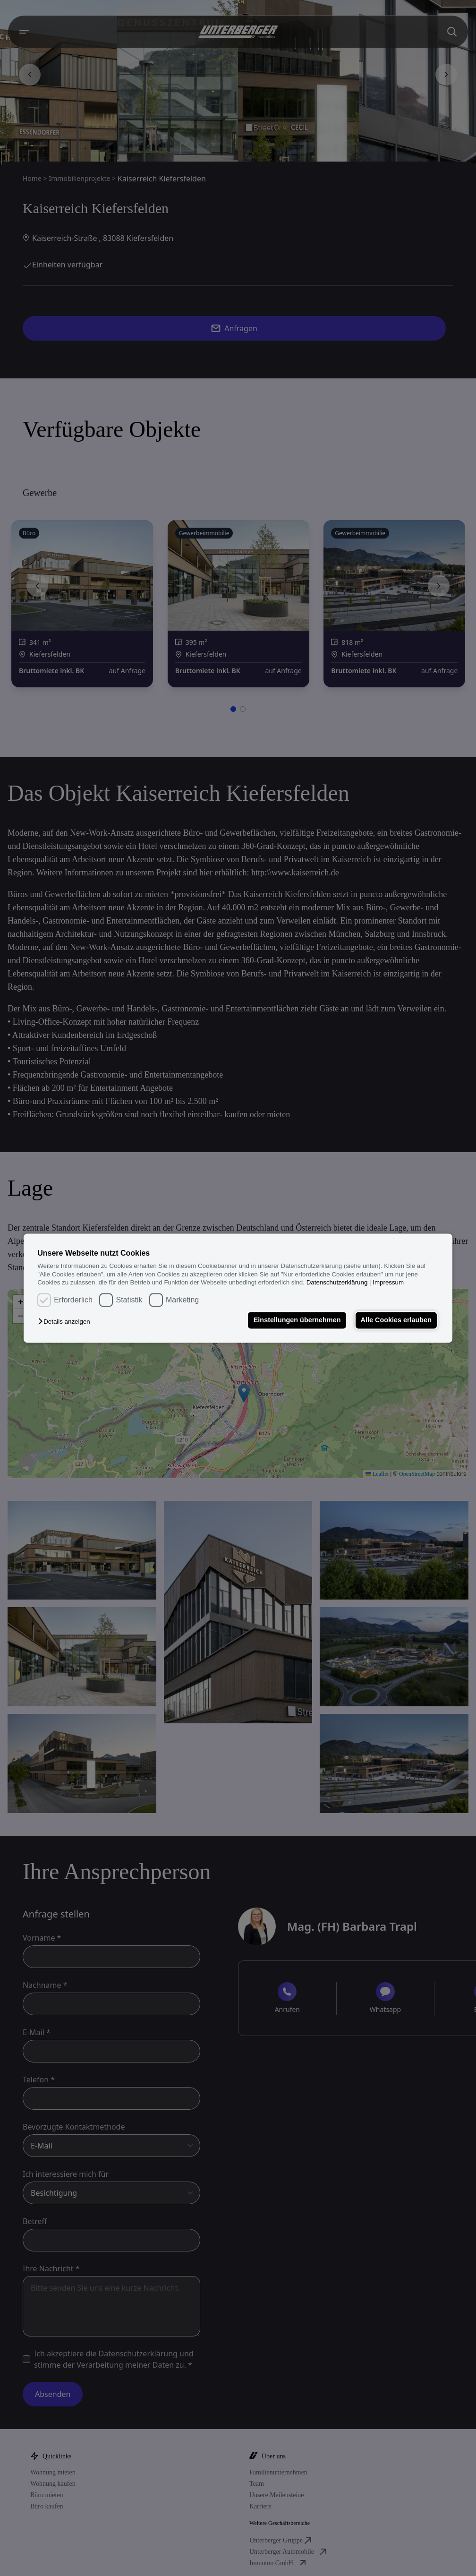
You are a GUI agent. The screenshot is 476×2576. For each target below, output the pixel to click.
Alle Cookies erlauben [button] (395, 1320)
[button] (66, 1322)
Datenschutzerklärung (337, 1282)
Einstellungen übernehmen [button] (296, 1320)
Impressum (388, 1282)
